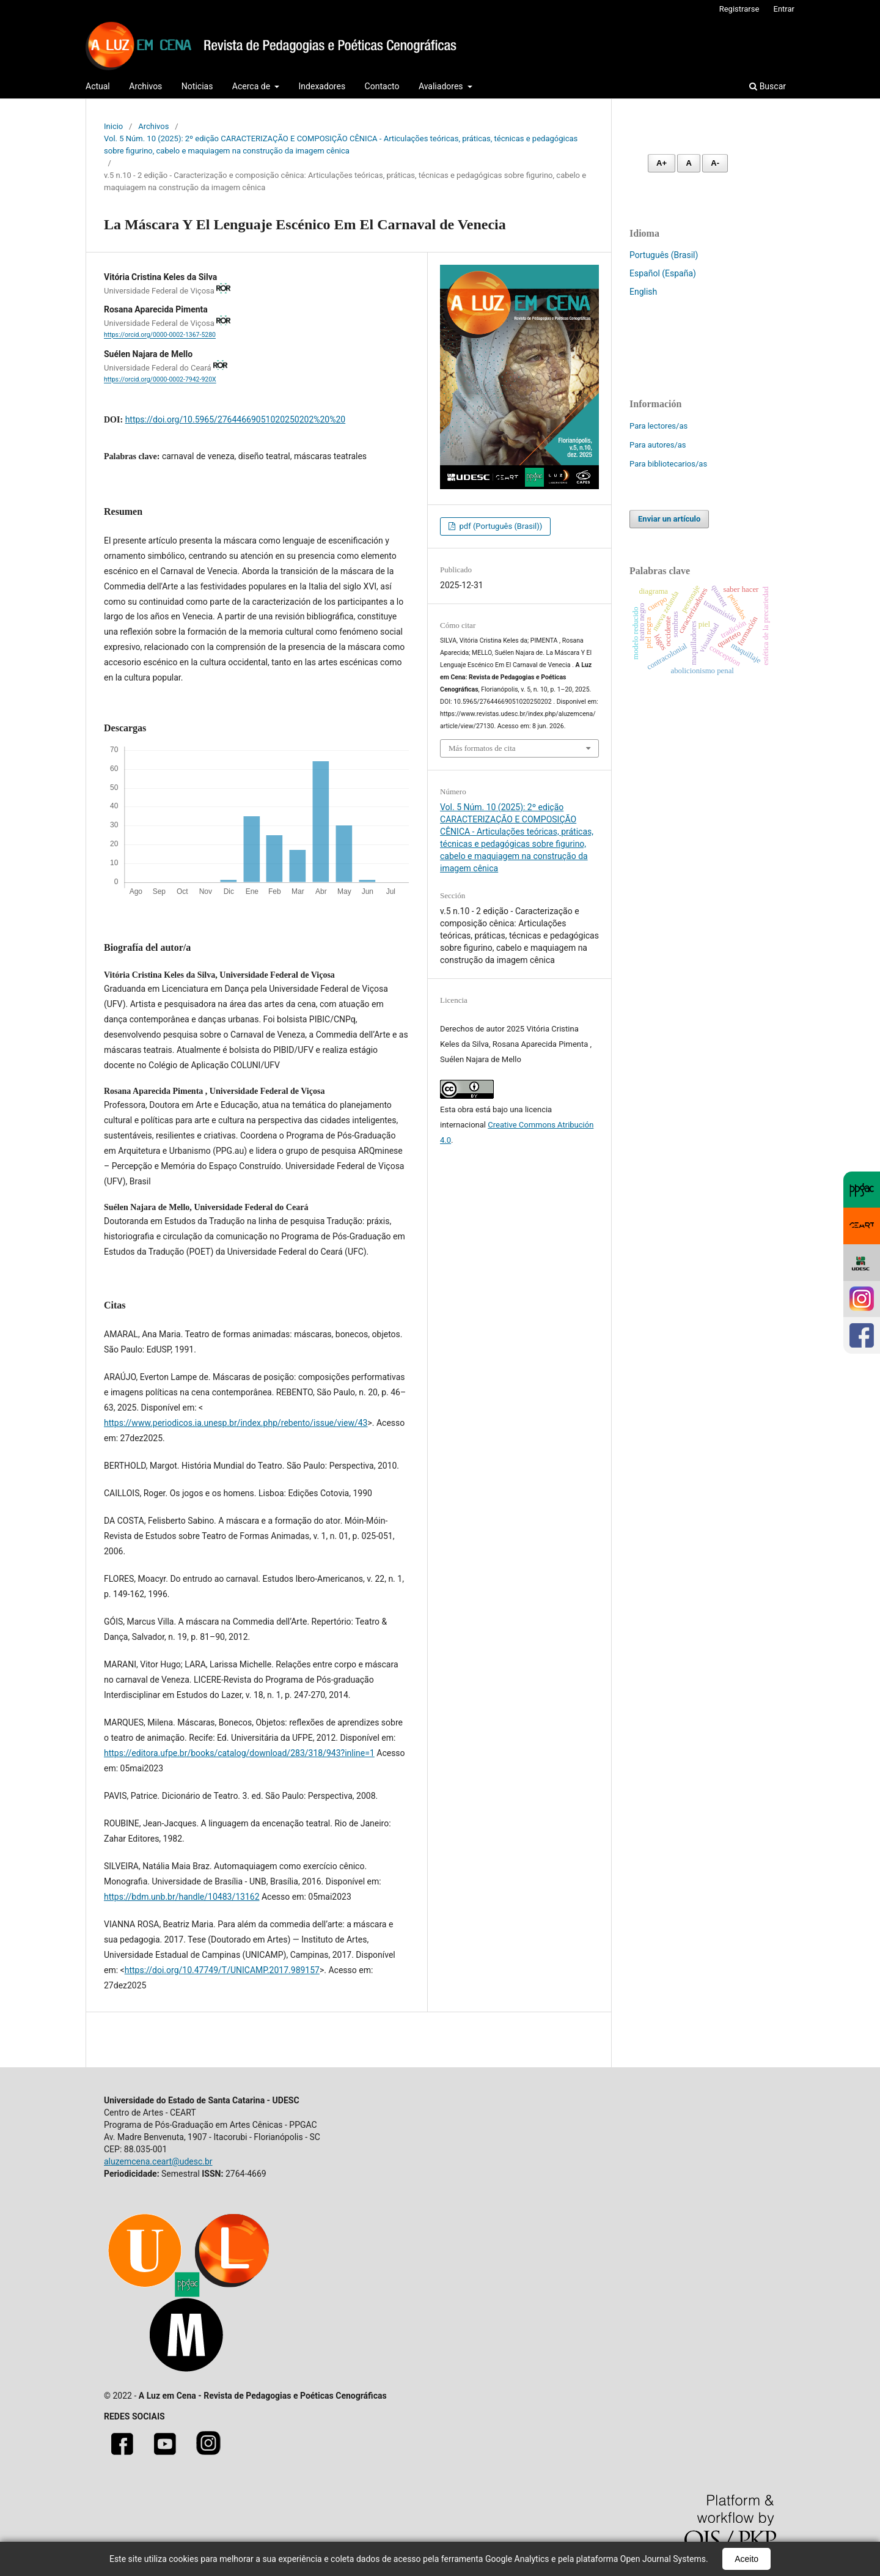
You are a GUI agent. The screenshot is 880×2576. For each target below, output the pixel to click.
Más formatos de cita (482, 748)
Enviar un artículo (669, 518)
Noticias (197, 86)
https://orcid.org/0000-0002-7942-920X (160, 380)
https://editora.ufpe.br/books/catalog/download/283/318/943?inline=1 (239, 1753)
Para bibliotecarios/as (668, 463)
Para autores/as (657, 444)
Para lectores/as (658, 425)
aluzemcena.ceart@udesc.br (158, 2161)
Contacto (382, 86)
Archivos (145, 86)
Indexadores (322, 86)
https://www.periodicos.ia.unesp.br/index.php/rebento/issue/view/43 (235, 1423)
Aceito (746, 2559)
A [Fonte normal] (688, 163)
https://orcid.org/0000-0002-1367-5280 (160, 335)
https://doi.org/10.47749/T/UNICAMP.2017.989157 (222, 1970)
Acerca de (252, 86)
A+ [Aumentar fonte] (661, 163)
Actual (98, 86)
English (643, 292)
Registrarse (739, 8)
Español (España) (662, 273)
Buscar (767, 86)
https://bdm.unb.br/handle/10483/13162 (182, 1897)
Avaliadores (442, 86)
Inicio (113, 126)
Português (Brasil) (663, 255)
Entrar (784, 8)
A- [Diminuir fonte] (715, 163)
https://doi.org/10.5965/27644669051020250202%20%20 (235, 419)
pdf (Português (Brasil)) (499, 526)
